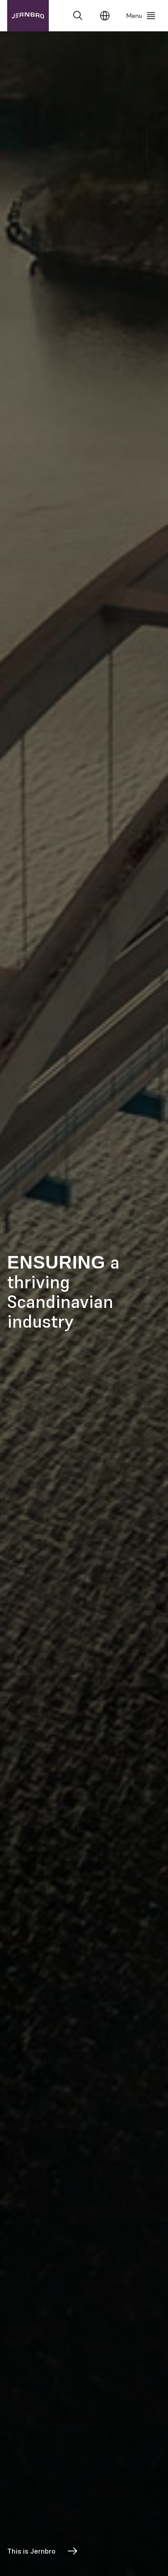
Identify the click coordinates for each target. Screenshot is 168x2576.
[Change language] (105, 16)
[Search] (78, 16)
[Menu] (141, 16)
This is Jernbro (43, 2551)
